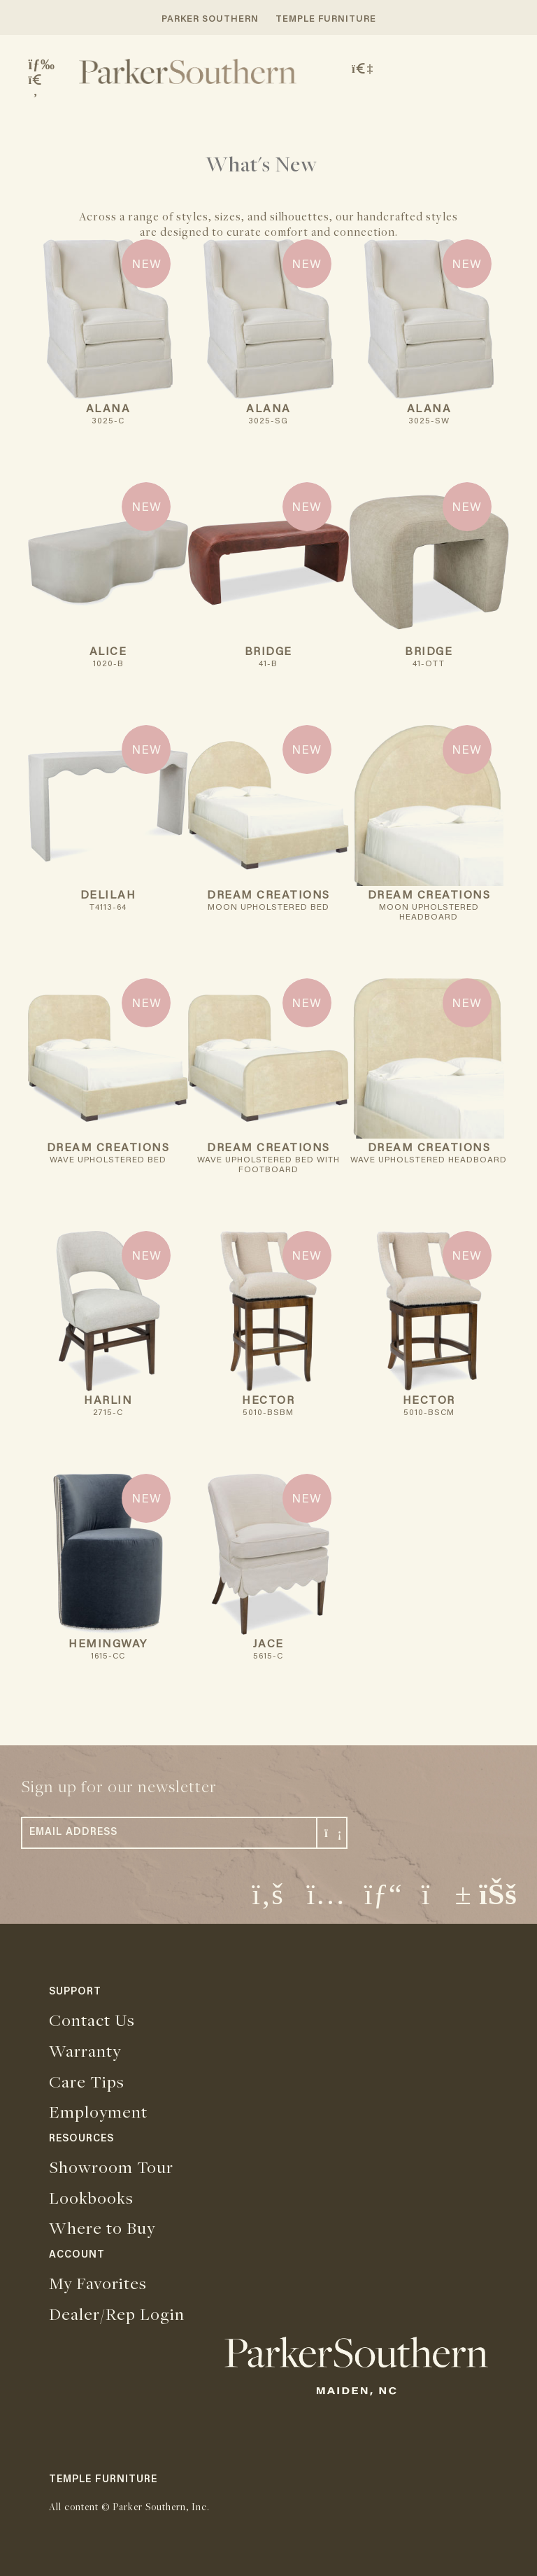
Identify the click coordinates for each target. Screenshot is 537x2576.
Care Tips (86, 2081)
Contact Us (92, 2019)
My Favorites (98, 2283)
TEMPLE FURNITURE (325, 19)
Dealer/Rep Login (117, 2313)
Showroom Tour (111, 2166)
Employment (98, 2111)
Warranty (85, 2050)
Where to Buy (102, 2227)
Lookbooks (91, 2197)
